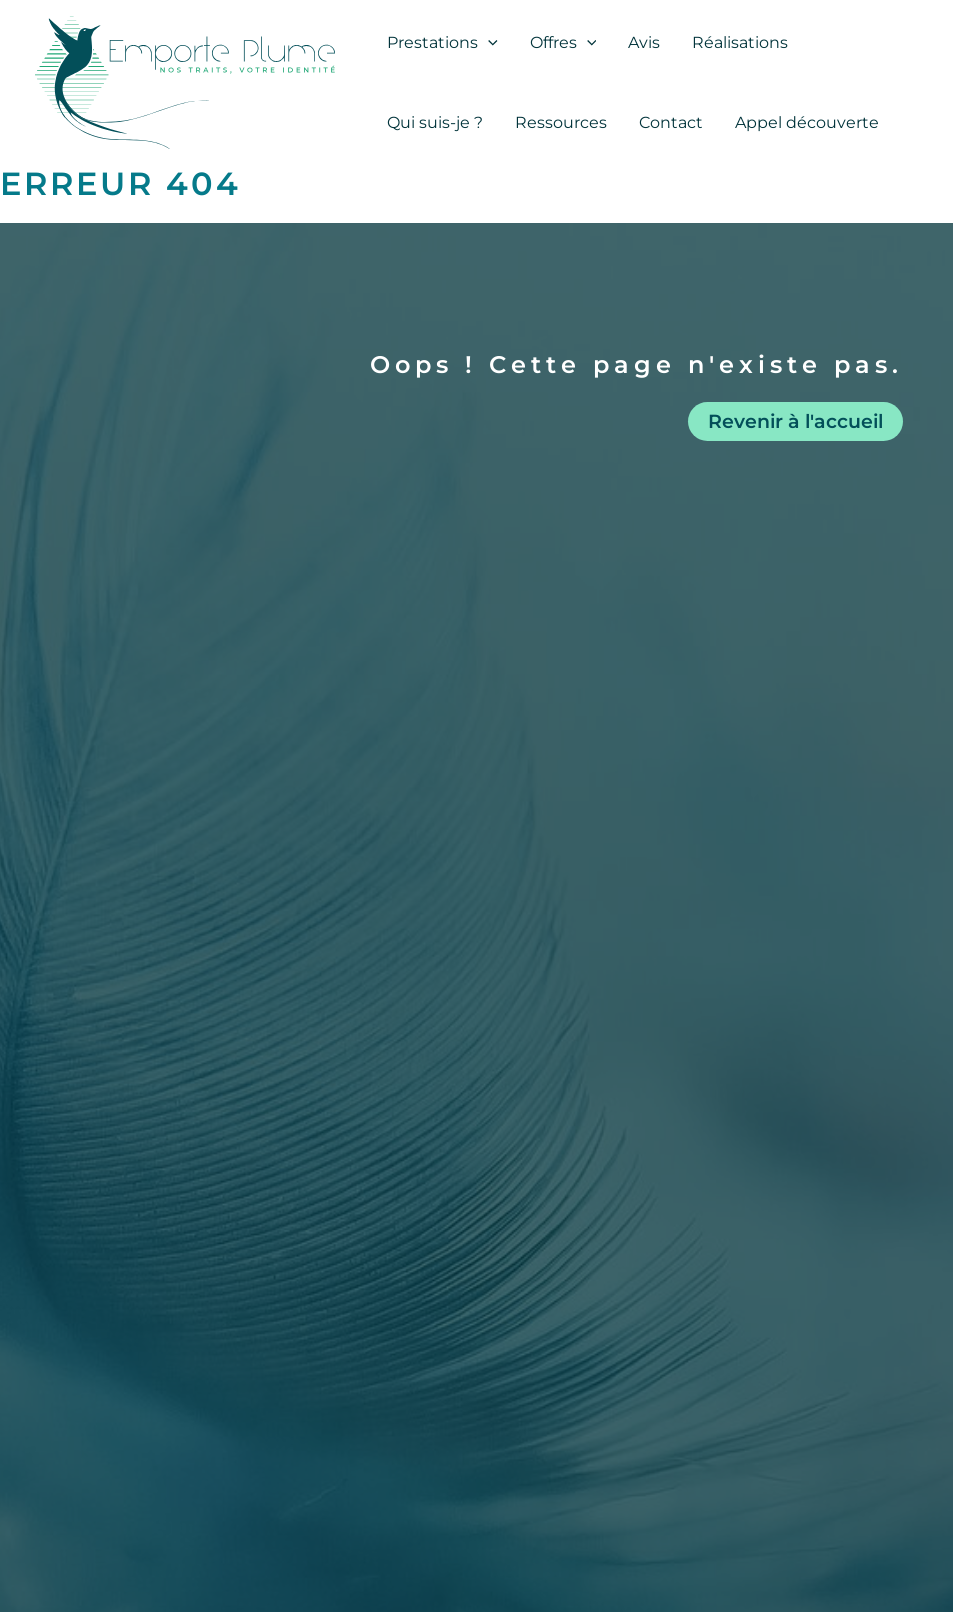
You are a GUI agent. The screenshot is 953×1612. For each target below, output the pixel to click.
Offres (563, 43)
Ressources (561, 122)
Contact (671, 122)
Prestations (442, 43)
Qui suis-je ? (435, 122)
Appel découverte (807, 122)
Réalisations (740, 42)
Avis (644, 42)
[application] (488, 43)
